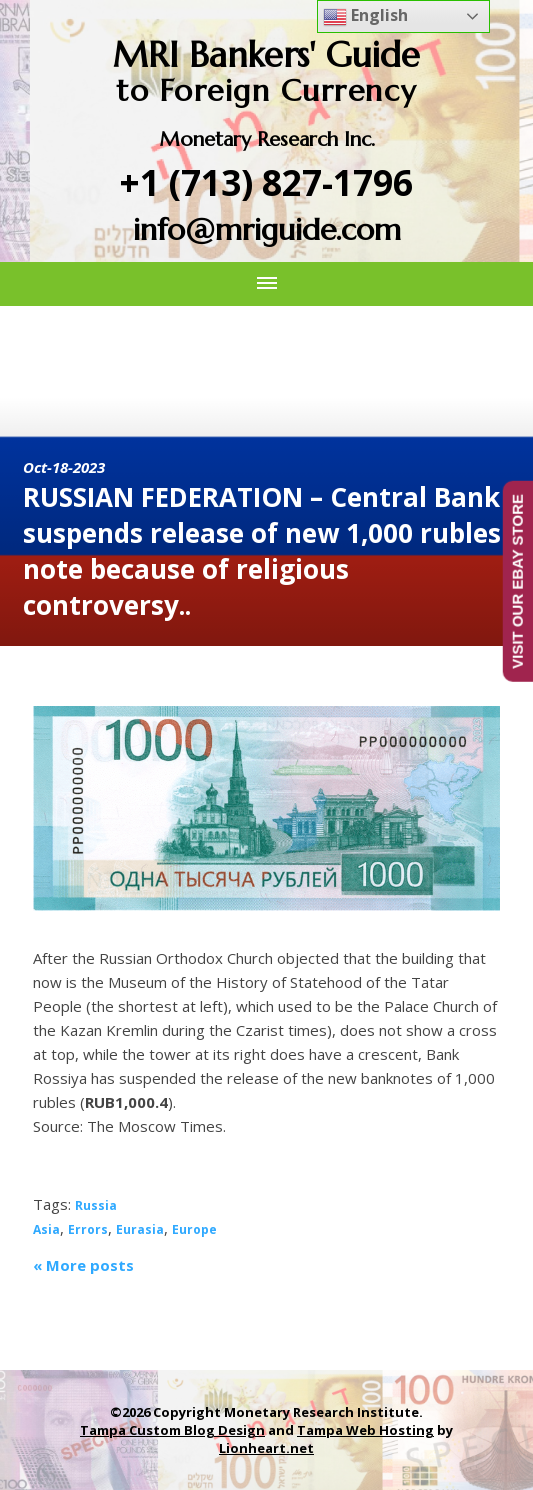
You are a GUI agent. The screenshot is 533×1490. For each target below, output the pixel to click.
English (365, 16)
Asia (46, 1229)
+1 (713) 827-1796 (266, 182)
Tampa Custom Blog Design (172, 1430)
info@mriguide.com (267, 229)
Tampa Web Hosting (365, 1430)
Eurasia (140, 1229)
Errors (88, 1229)
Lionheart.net (266, 1448)
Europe (194, 1229)
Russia (96, 1205)
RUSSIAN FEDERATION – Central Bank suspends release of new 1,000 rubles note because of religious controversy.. (262, 551)
